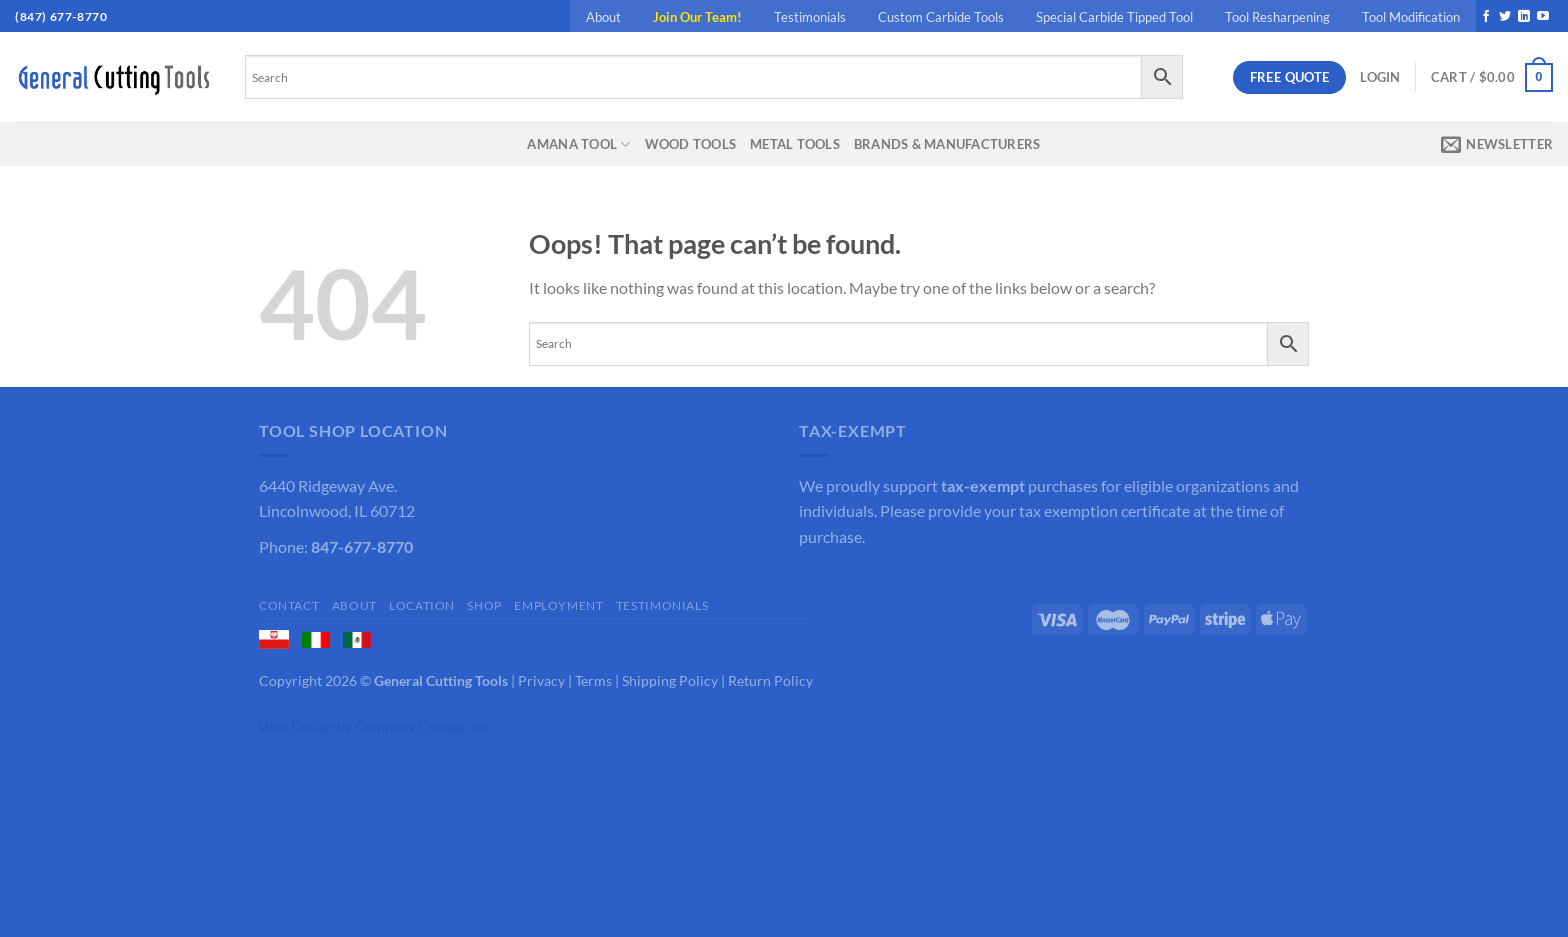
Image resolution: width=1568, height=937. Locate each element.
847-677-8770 (362, 546)
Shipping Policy (670, 680)
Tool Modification (1411, 17)
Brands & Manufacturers (947, 144)
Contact (289, 605)
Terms (593, 680)
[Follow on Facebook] (1486, 17)
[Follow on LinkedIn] (1524, 17)
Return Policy (770, 680)
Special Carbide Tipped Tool (1114, 17)
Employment (558, 605)
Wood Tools (691, 144)
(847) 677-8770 (61, 16)
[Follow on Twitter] (1505, 17)
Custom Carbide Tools (941, 17)
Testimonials (810, 17)
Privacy (541, 680)
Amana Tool (578, 144)
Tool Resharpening (1277, 17)
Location (422, 605)
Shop (484, 605)
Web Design (296, 726)
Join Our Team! (697, 17)
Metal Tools (795, 144)
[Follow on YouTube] (1543, 17)
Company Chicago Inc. (424, 726)
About (603, 17)
